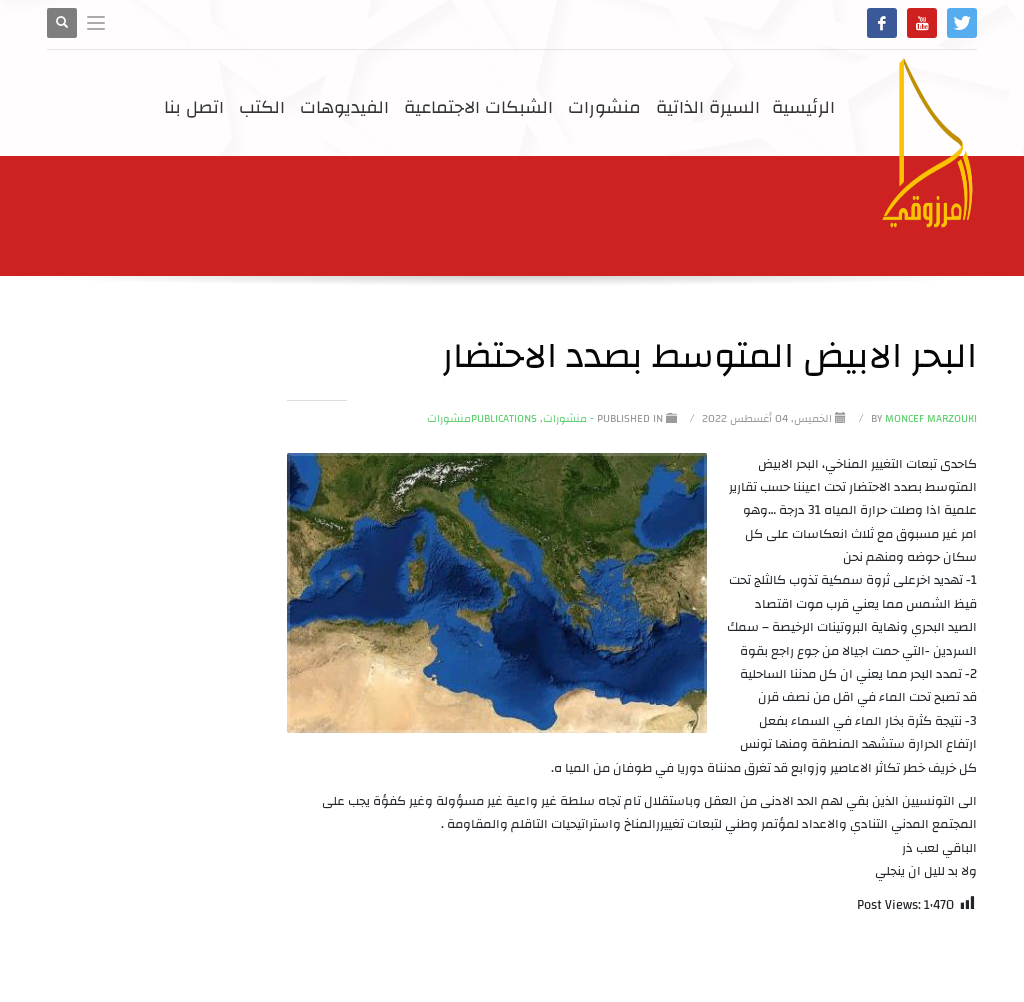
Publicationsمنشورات (482, 419)
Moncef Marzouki (922, 419)
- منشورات (568, 419)
